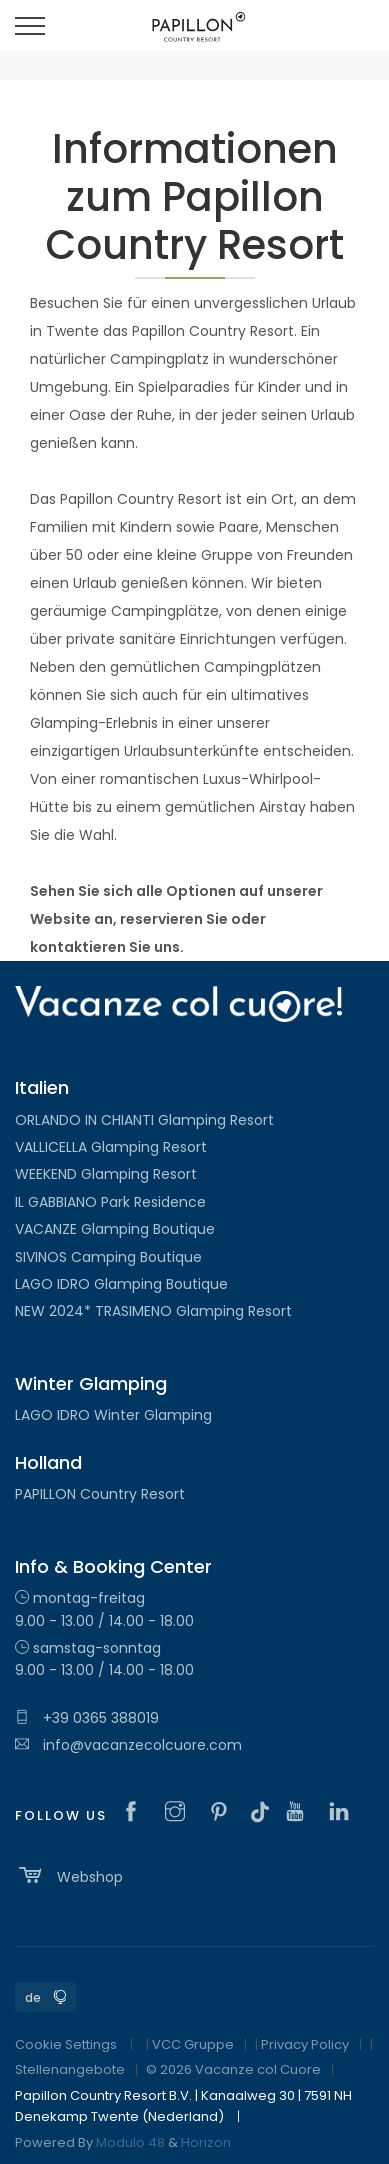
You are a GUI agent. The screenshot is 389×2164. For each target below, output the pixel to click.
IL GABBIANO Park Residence (110, 1202)
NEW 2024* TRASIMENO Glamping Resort (153, 1311)
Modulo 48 (130, 2142)
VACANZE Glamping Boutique (115, 1229)
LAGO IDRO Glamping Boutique (121, 1284)
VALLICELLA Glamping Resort (111, 1147)
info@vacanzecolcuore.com (128, 1745)
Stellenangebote (70, 2069)
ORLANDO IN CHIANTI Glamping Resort (144, 1120)
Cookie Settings (66, 2044)
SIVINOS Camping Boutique (108, 1257)
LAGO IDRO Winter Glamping (113, 1415)
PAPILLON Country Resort (100, 1494)
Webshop (69, 1875)
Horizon (206, 2142)
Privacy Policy (305, 2044)
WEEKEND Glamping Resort (106, 1174)
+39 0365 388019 (87, 1718)
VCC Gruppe (193, 2044)
